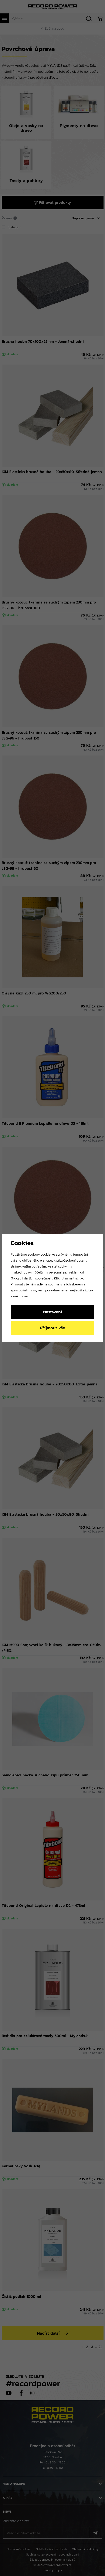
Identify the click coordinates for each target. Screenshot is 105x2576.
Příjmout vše (52, 1328)
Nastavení (52, 1312)
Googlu (16, 1278)
